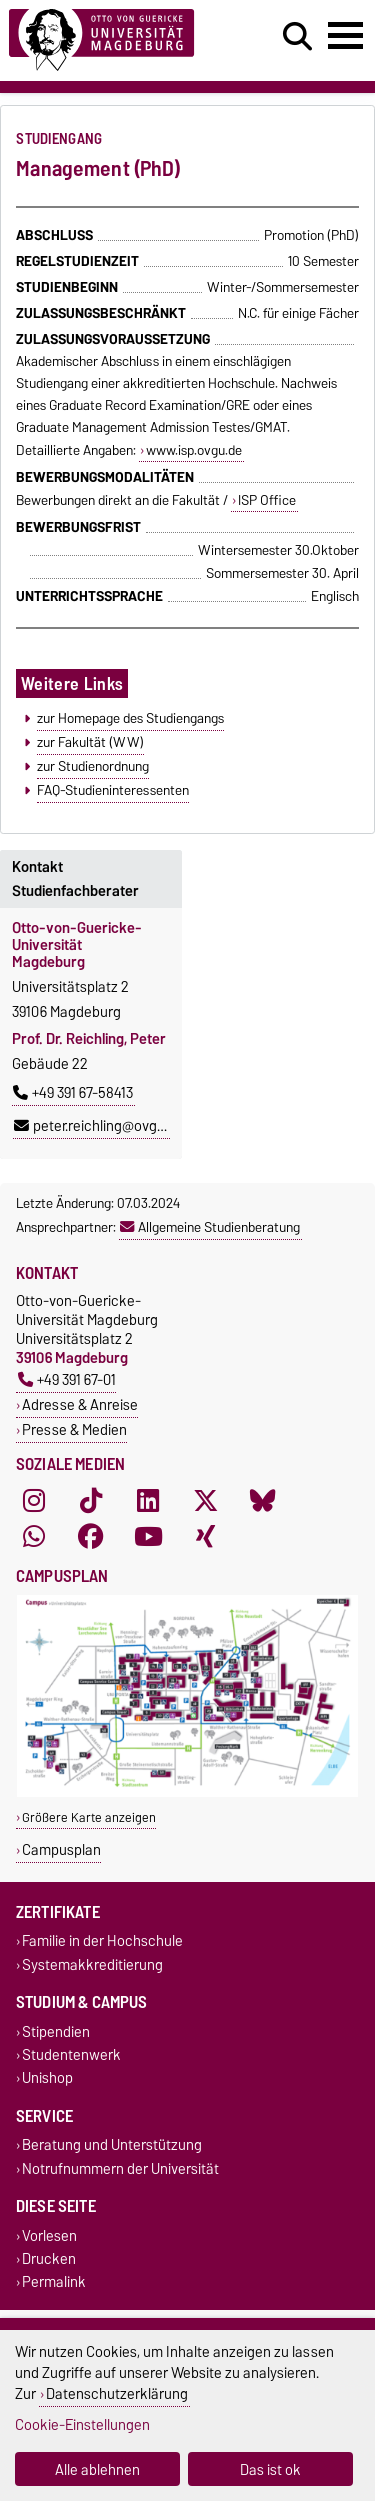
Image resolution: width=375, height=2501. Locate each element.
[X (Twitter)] (206, 1500)
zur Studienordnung (93, 766)
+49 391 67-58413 (73, 1093)
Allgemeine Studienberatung (210, 1227)
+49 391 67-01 (67, 1379)
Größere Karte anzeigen (89, 1817)
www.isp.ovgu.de (194, 450)
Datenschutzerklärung (117, 2393)
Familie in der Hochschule (102, 1941)
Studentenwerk (71, 2054)
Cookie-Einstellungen (82, 2424)
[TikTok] (91, 1500)
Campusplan (61, 1849)
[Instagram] (34, 1500)
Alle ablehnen (97, 2469)
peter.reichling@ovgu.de (99, 1126)
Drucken (49, 2258)
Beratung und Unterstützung (112, 2145)
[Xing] (206, 1536)
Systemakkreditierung (92, 1964)
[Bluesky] (263, 1500)
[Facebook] (91, 1536)
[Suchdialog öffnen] (297, 37)
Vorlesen (49, 2235)
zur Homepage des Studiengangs (130, 718)
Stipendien (56, 2031)
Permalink (54, 2281)
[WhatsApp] (34, 1536)
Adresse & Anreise (80, 1404)
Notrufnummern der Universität (120, 2168)
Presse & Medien (74, 1429)
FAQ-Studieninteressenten (113, 790)
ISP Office (267, 500)
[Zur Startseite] (115, 40)
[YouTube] (148, 1536)
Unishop (47, 2078)
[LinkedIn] (148, 1500)
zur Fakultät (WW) (90, 742)
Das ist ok (270, 2469)
